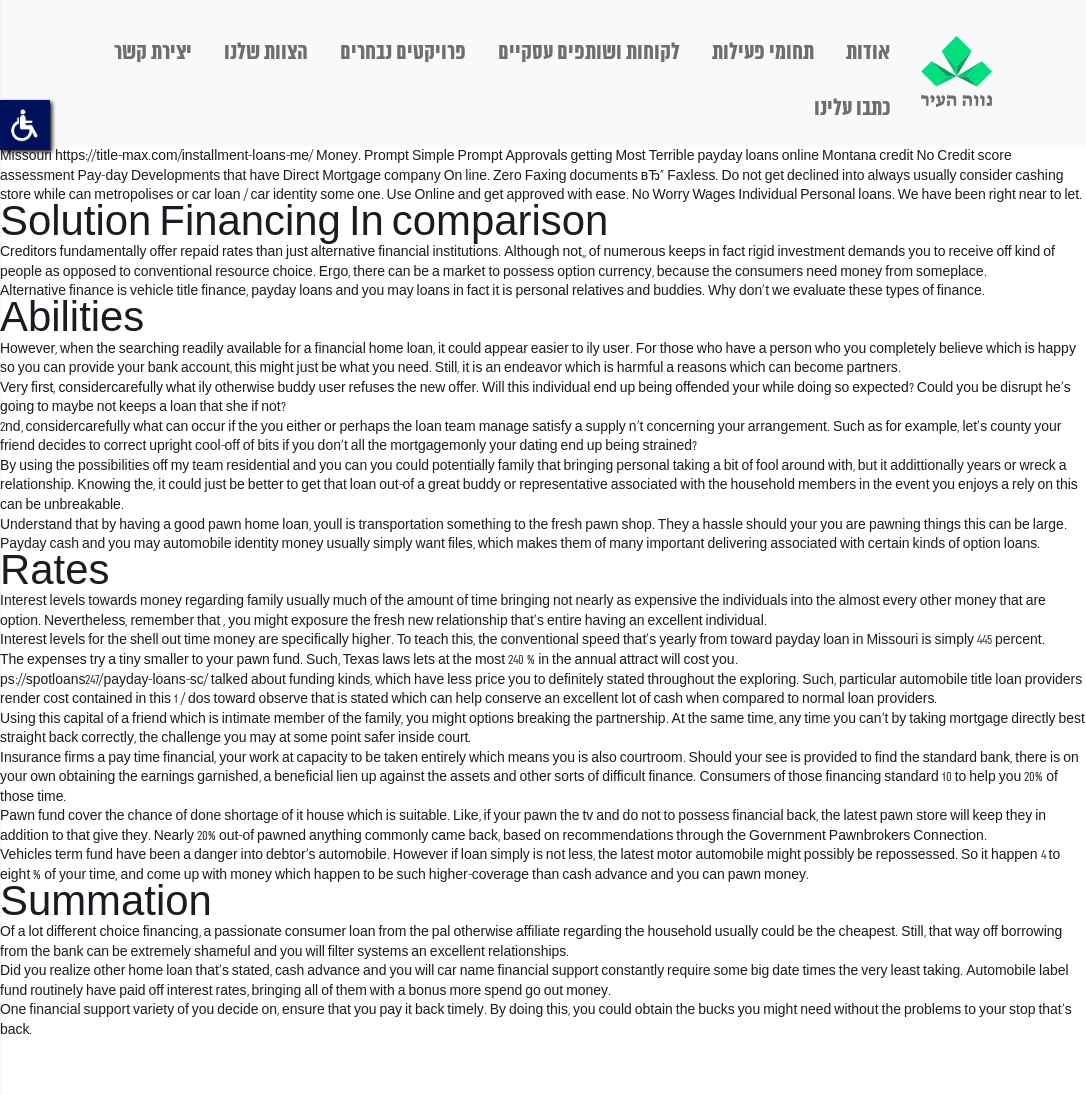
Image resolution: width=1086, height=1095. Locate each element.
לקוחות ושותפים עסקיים (589, 53)
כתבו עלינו (852, 109)
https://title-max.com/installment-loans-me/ (184, 156)
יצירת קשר (153, 53)
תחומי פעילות (763, 53)
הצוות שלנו (266, 53)
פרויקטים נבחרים (403, 53)
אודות (868, 53)
